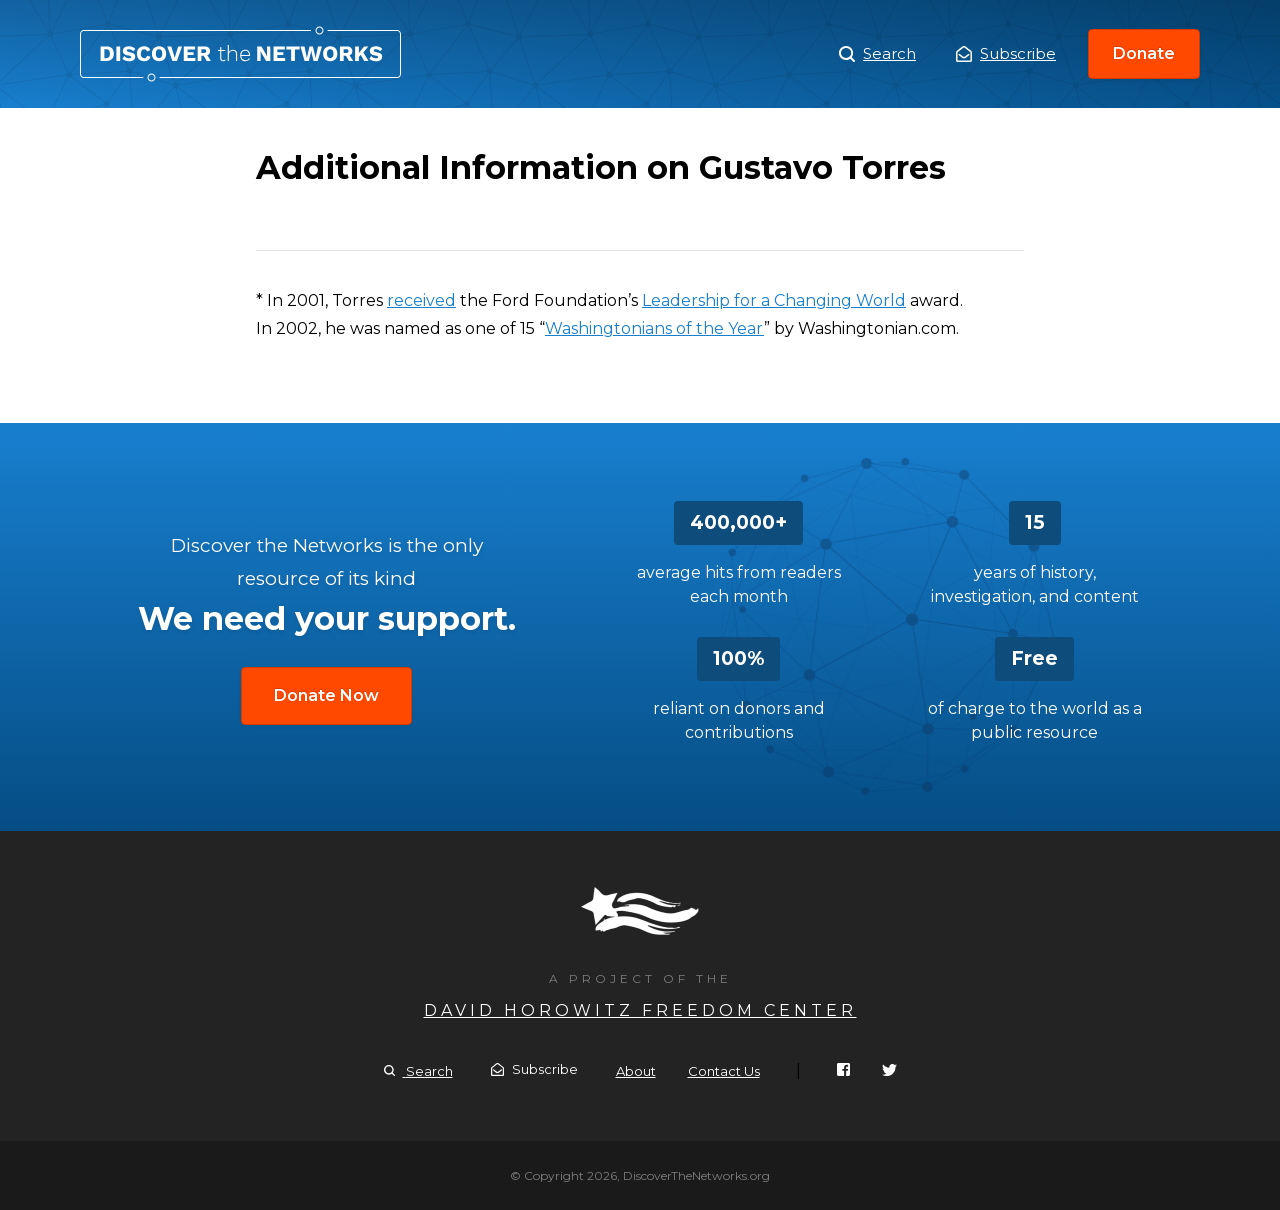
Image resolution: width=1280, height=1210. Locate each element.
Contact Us (724, 1071)
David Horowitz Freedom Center (640, 1010)
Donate (1144, 53)
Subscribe (1006, 53)
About (636, 1071)
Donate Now (326, 695)
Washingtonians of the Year (654, 328)
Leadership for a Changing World (774, 300)
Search (877, 54)
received (421, 300)
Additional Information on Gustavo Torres (240, 54)
